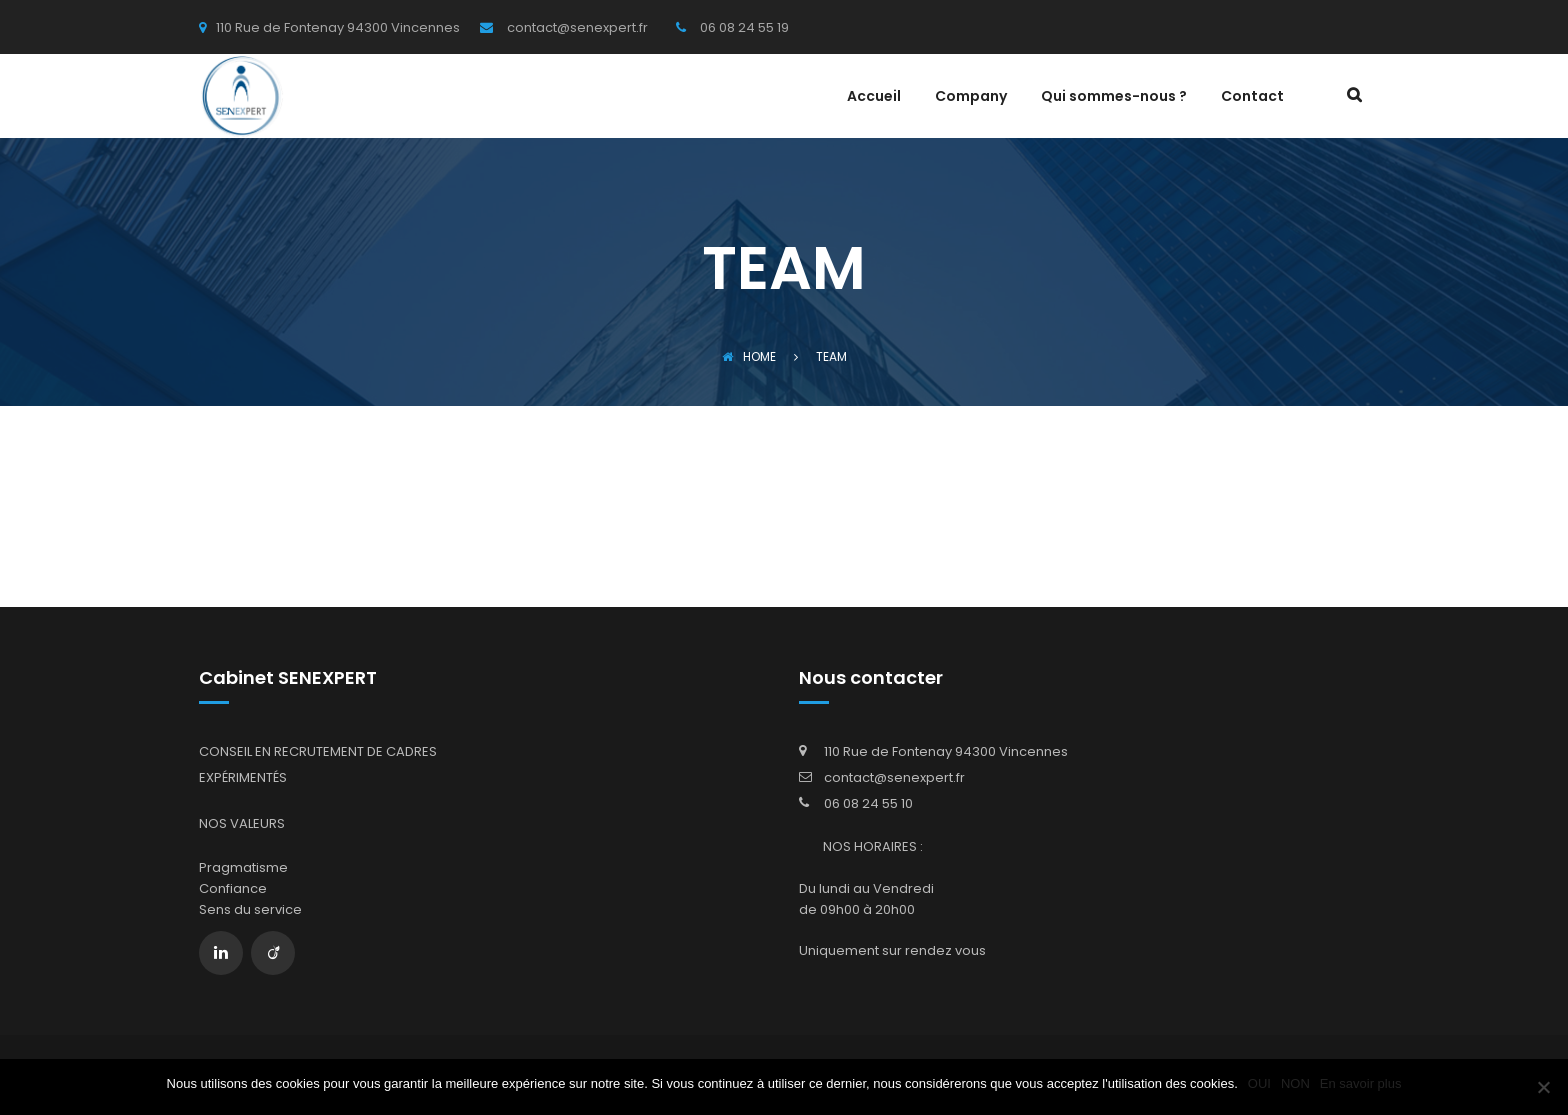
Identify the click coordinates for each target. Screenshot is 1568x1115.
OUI (1259, 1083)
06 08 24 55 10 (868, 803)
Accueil (874, 97)
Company (971, 97)
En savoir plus (1361, 1083)
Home (749, 356)
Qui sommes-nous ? (1114, 97)
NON (1295, 1083)
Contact (1252, 97)
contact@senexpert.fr (894, 777)
